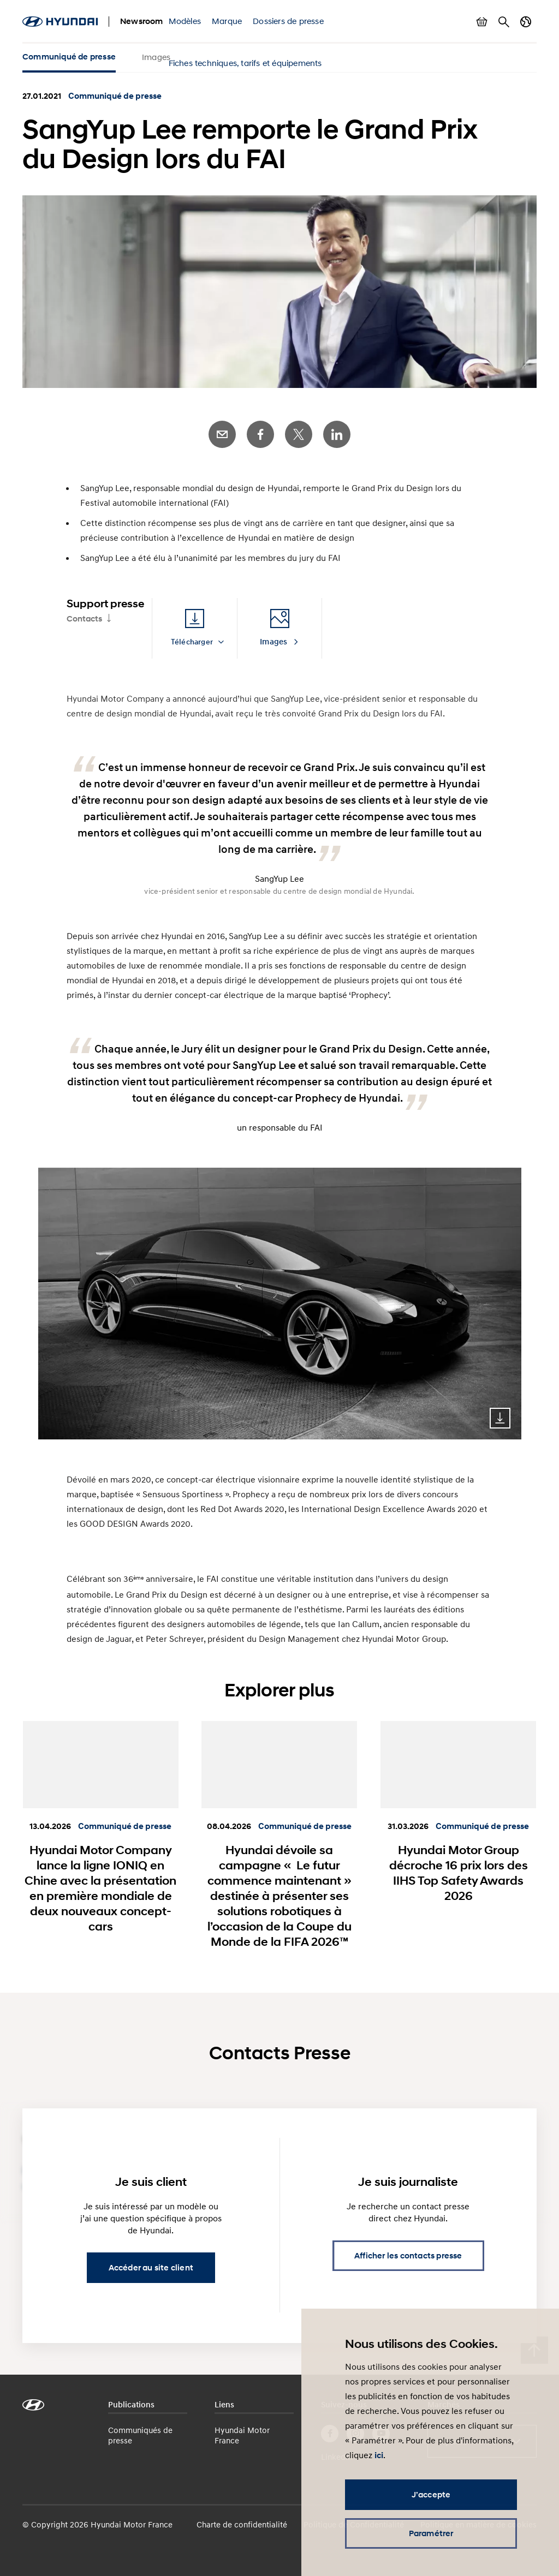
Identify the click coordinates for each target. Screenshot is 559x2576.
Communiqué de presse (69, 57)
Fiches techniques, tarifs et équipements (245, 63)
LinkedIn (336, 434)
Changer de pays (526, 22)
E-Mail (222, 434)
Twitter (298, 434)
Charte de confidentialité (242, 2524)
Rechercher (504, 22)
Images (156, 57)
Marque (227, 21)
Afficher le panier (482, 22)
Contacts (84, 619)
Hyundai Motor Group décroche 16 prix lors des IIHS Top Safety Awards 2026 (458, 1873)
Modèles (185, 21)
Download (500, 1418)
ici (378, 2455)
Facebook (260, 434)
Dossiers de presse (288, 21)
